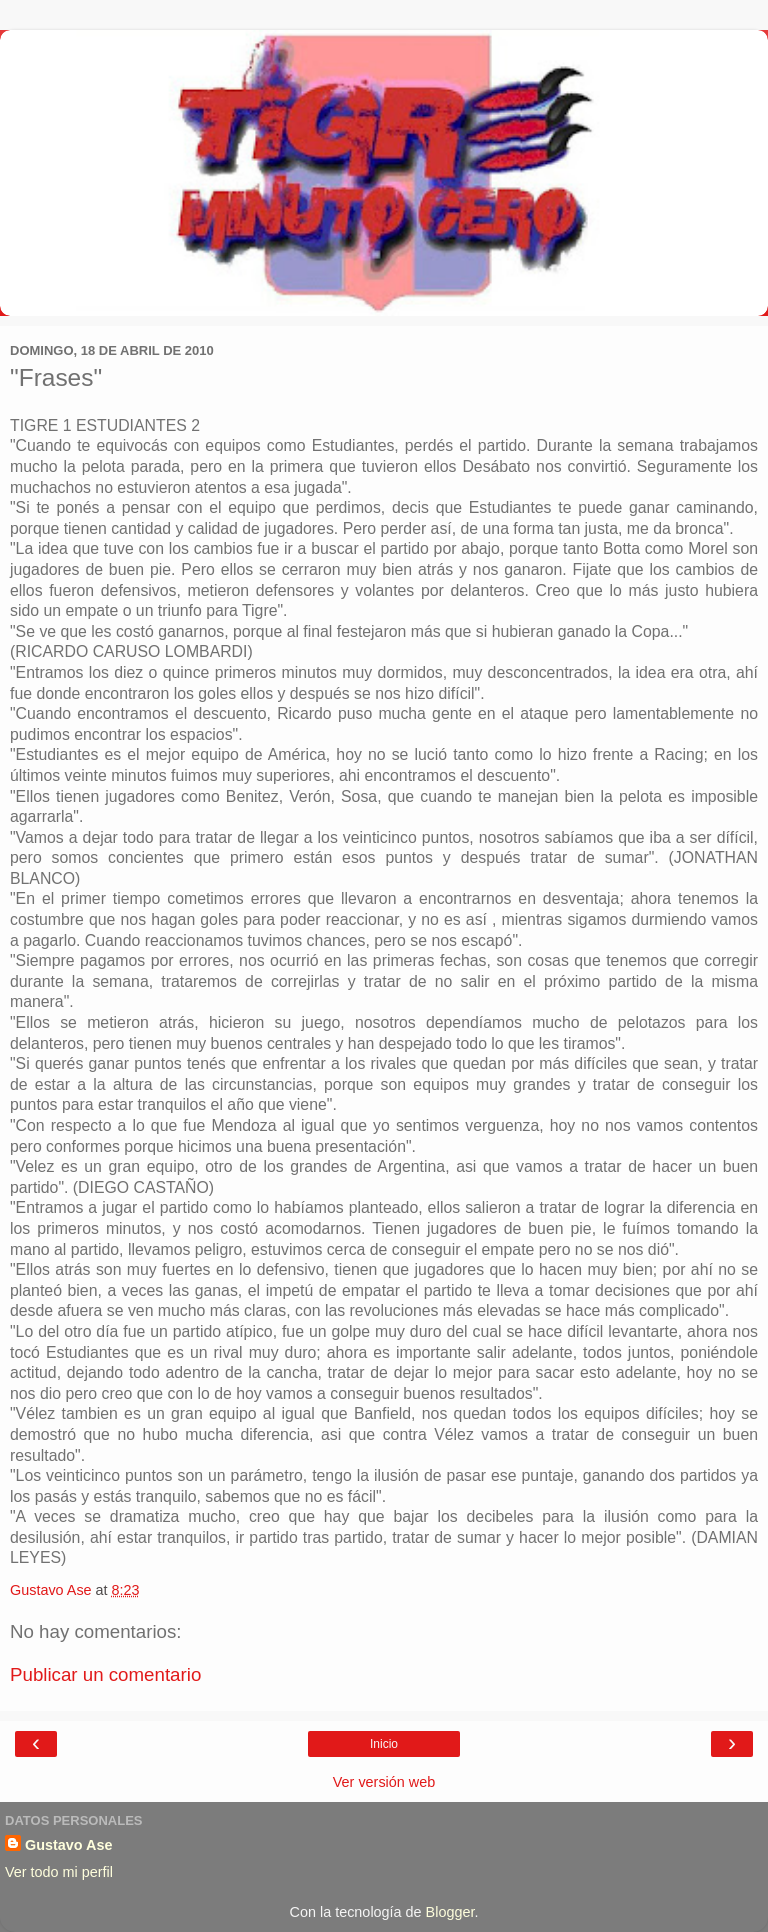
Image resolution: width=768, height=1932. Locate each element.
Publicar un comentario (105, 1674)
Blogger (450, 1912)
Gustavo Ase (68, 1845)
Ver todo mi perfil (59, 1872)
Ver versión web (384, 1782)
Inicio (384, 1744)
